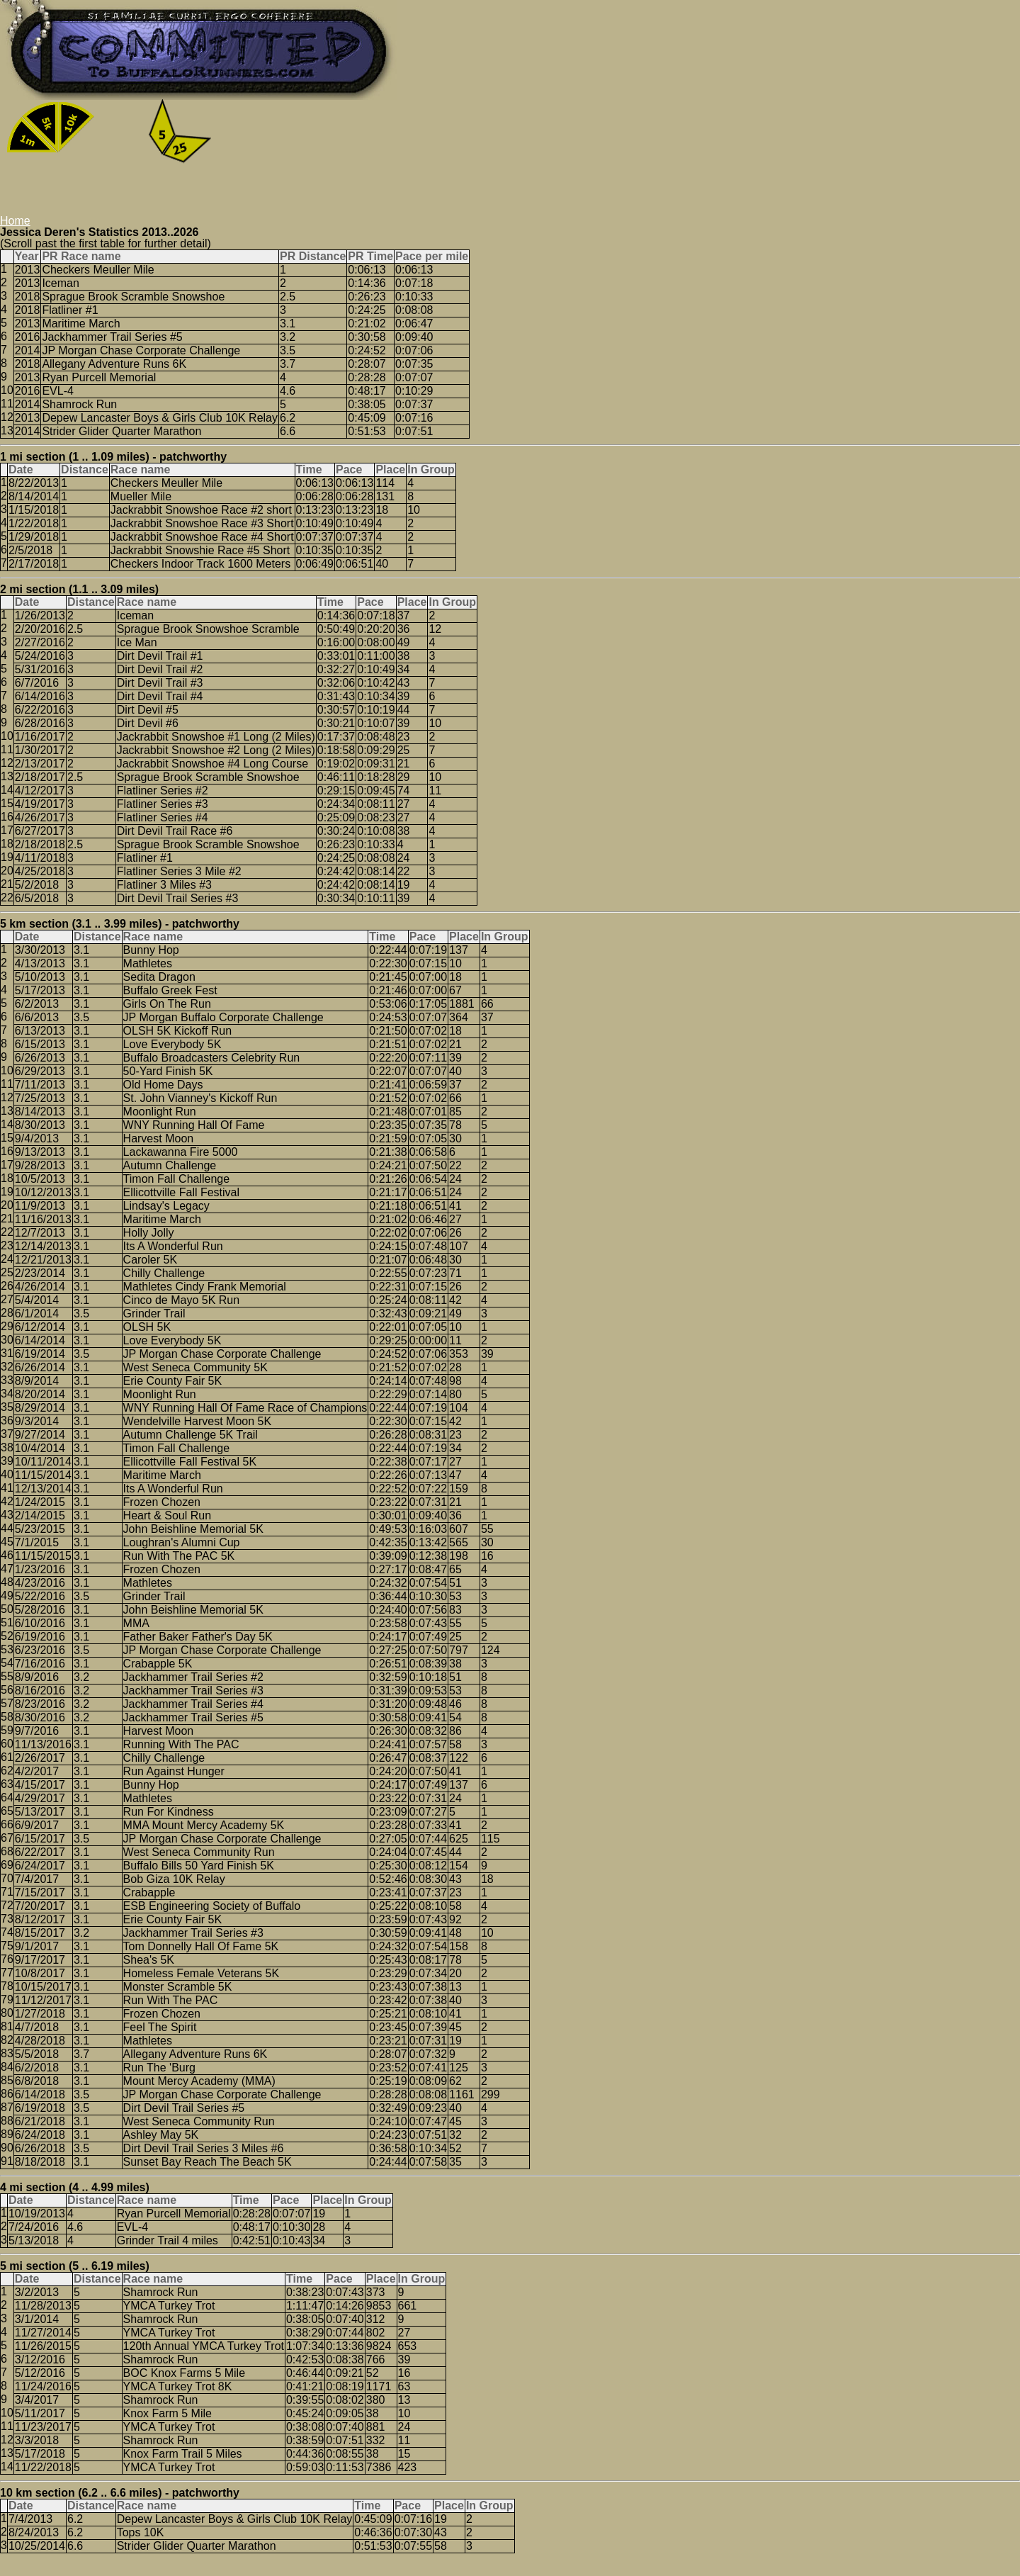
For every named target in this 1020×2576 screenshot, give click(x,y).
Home (15, 221)
